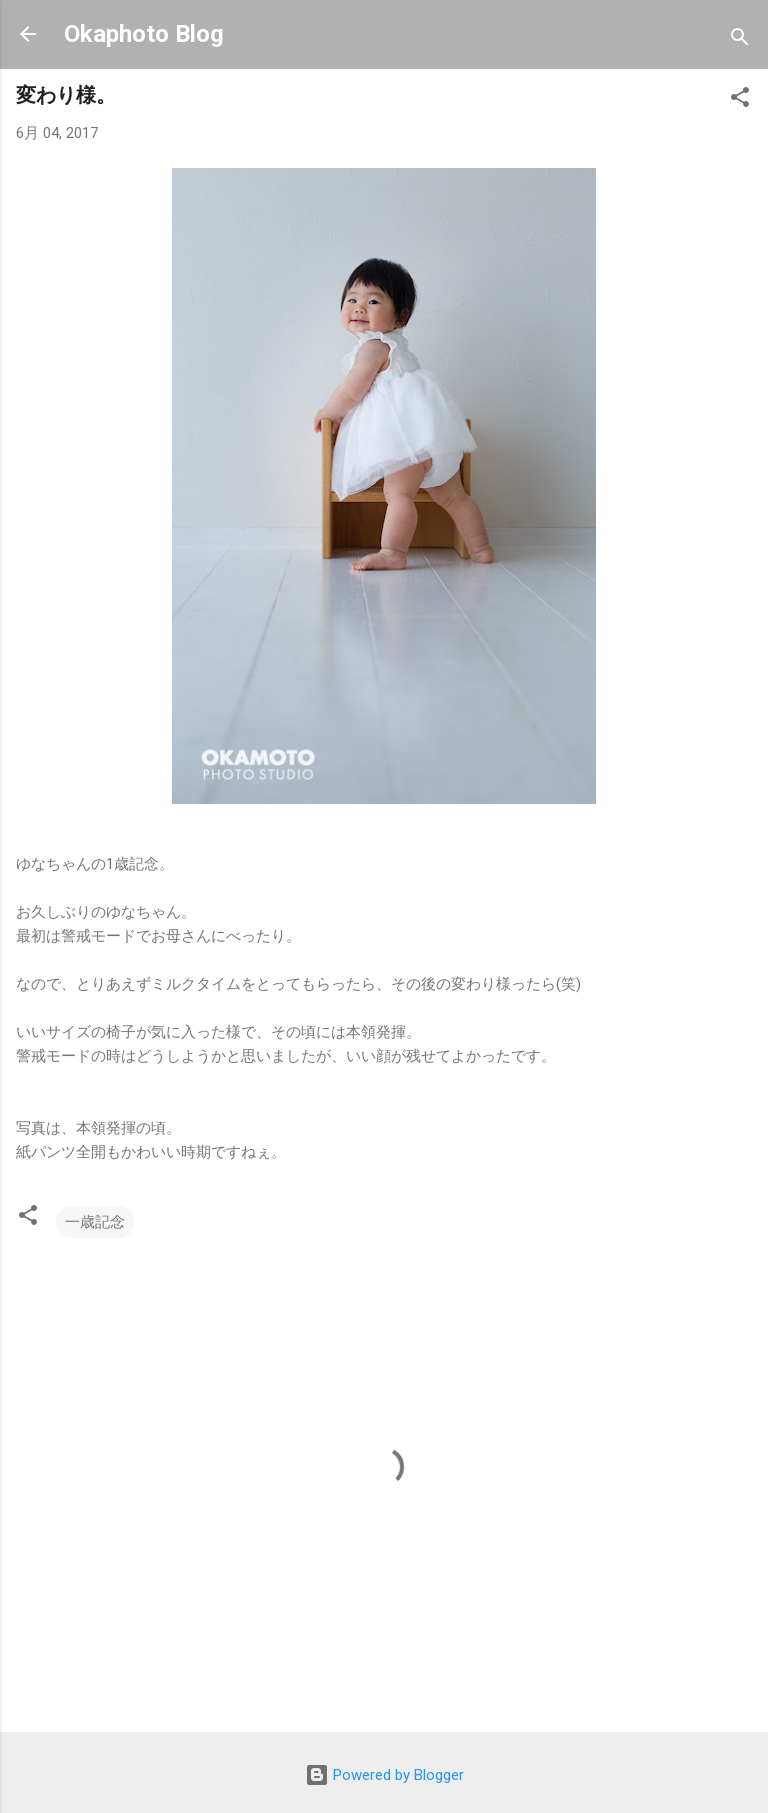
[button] (740, 100)
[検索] (740, 40)
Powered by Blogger (384, 1775)
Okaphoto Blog (144, 34)
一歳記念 (95, 1222)
